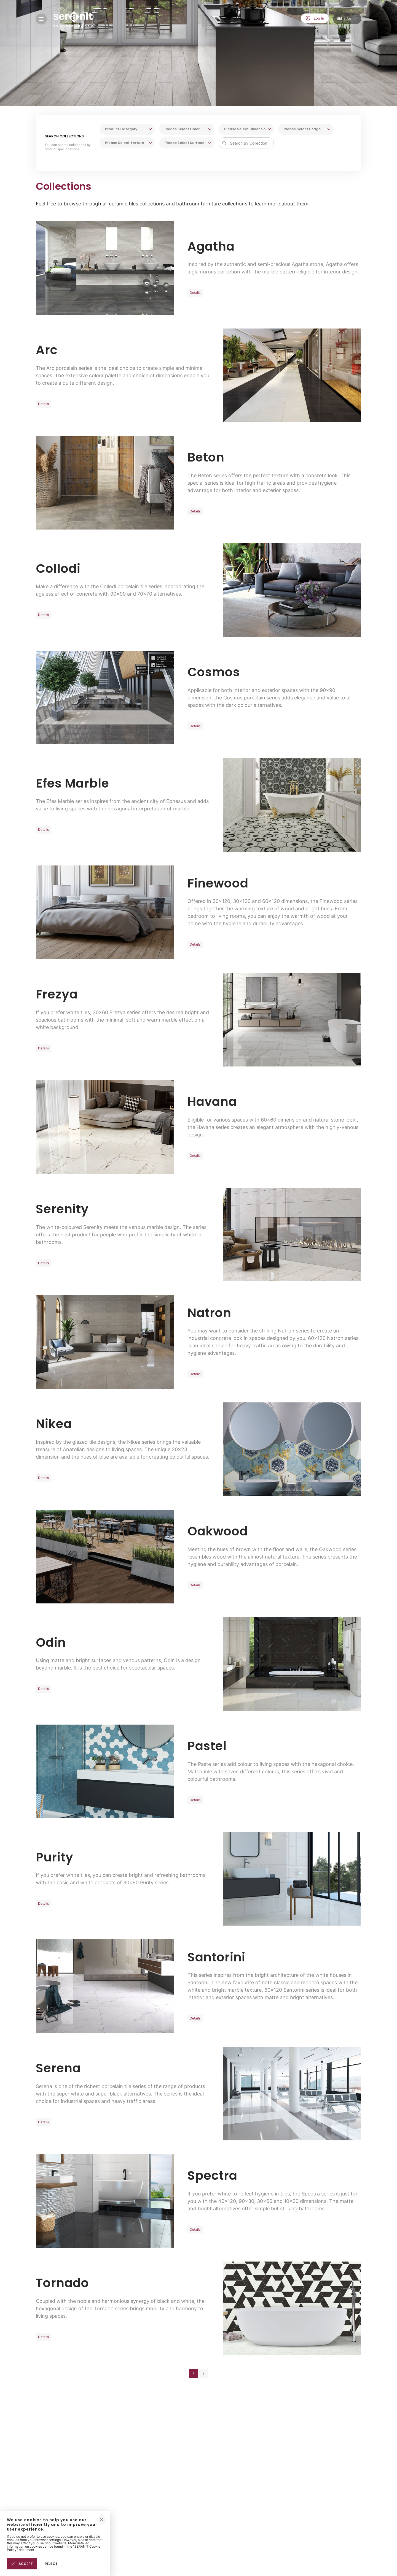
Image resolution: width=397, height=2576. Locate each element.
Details (195, 293)
